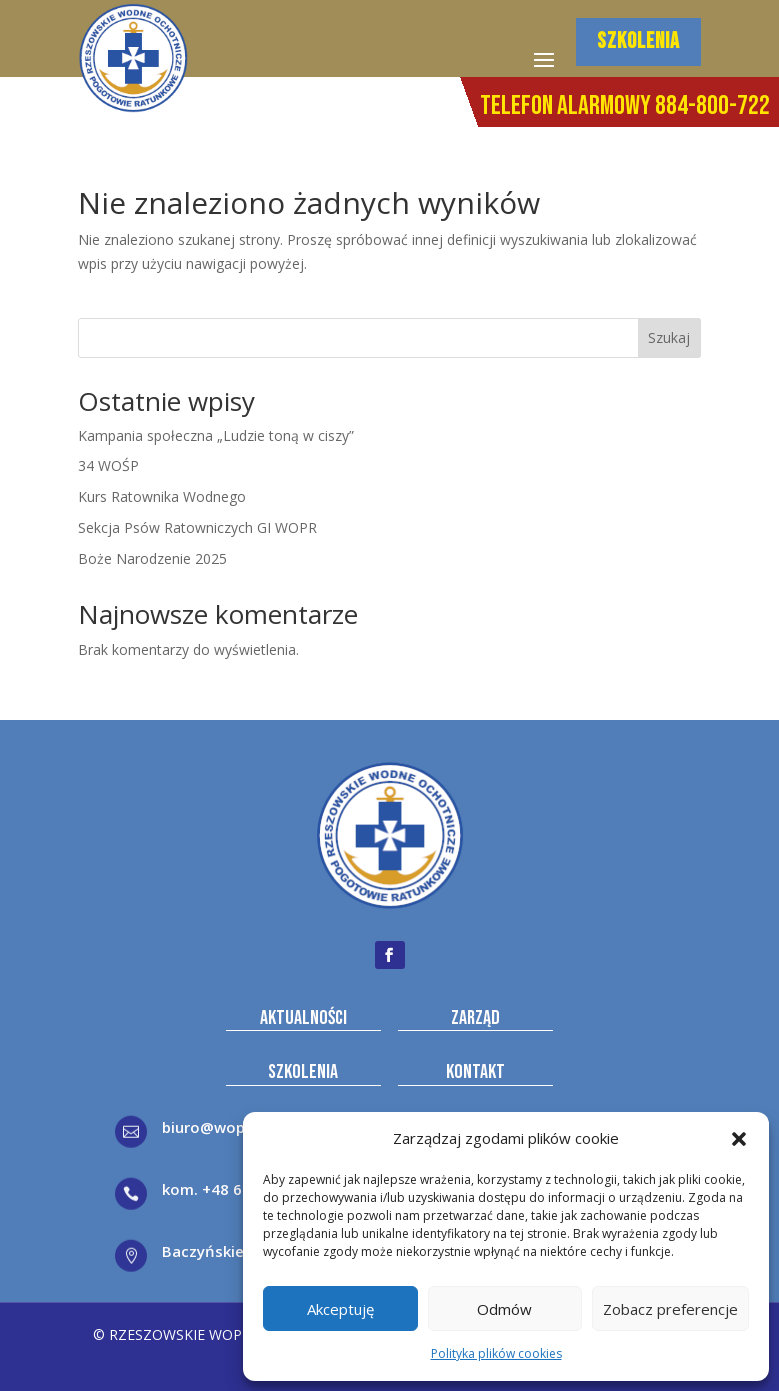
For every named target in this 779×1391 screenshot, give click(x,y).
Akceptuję (340, 1309)
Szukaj (669, 337)
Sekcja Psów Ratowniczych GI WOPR (197, 527)
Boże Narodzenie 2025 (152, 558)
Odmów (504, 1309)
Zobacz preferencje (670, 1309)
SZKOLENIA (638, 41)
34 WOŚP (108, 465)
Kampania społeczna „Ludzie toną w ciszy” (216, 435)
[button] (739, 1139)
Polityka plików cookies (496, 1353)
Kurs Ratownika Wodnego (162, 496)
